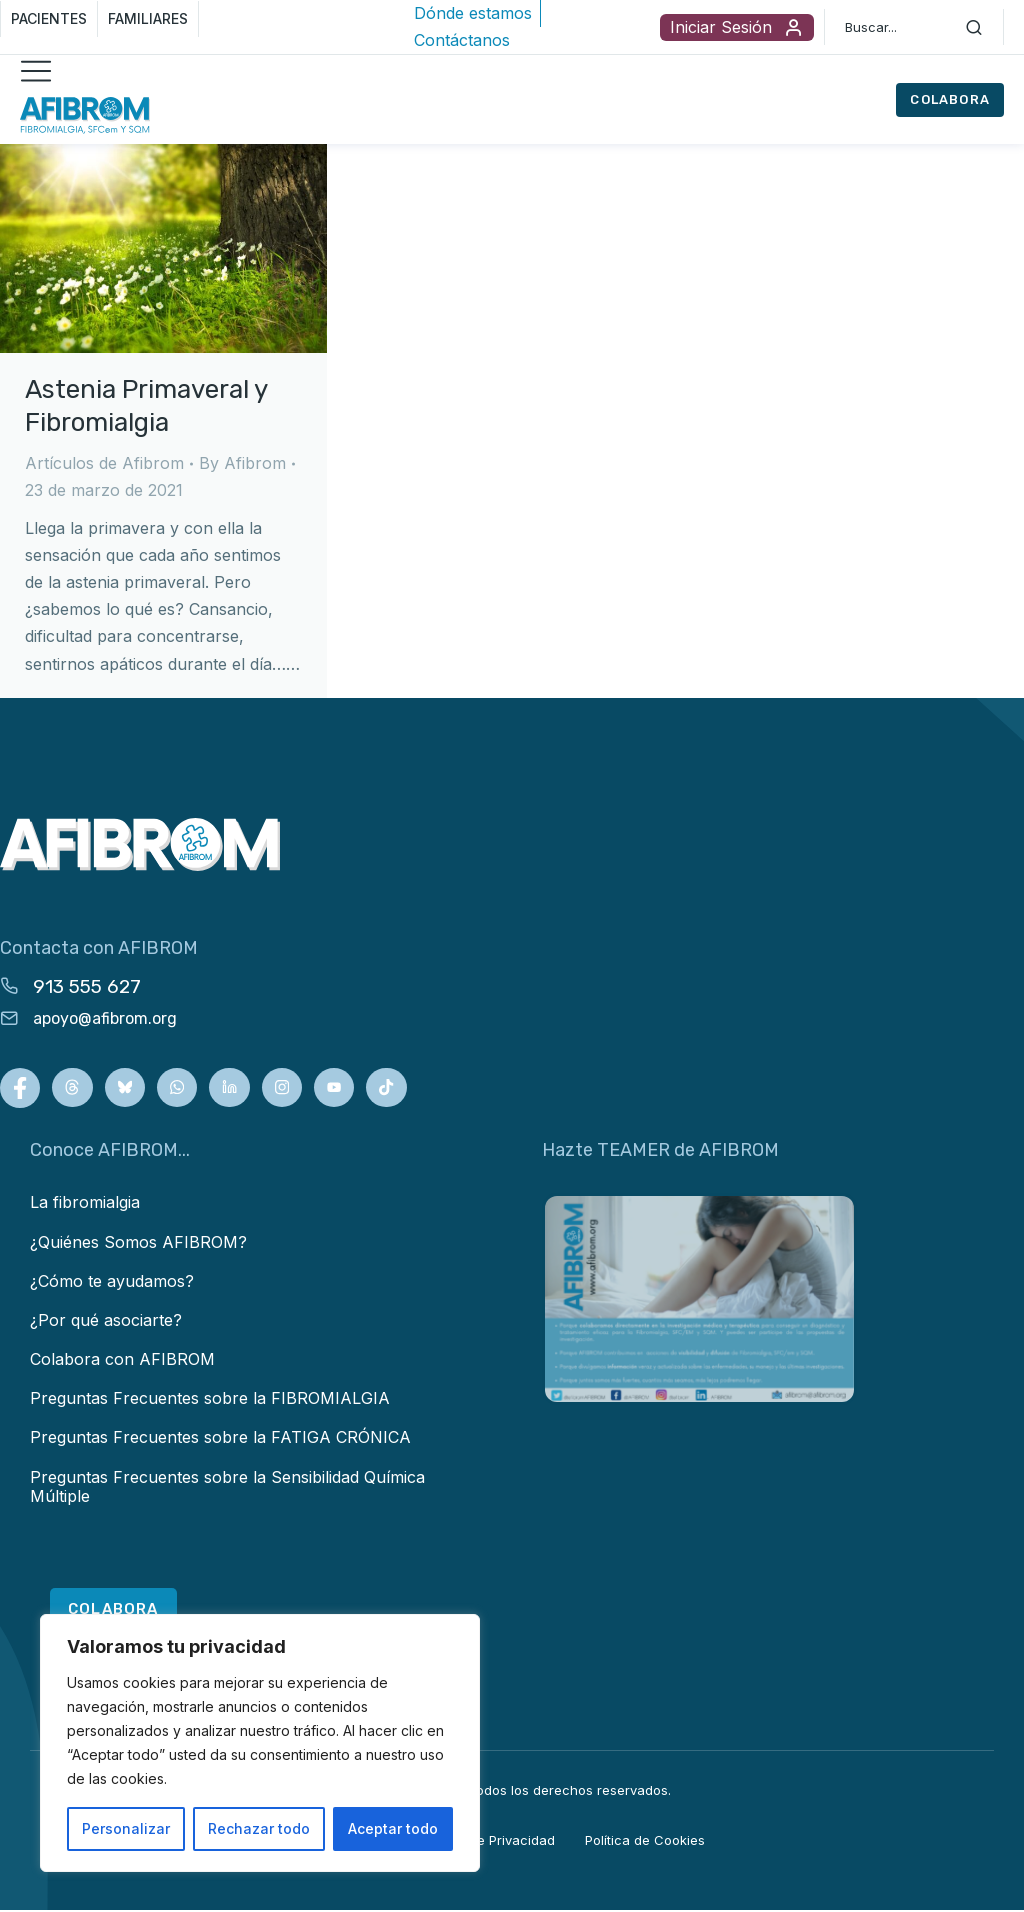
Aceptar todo (393, 1828)
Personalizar (126, 1828)
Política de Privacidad (487, 1841)
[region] (260, 1743)
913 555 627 (87, 986)
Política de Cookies (645, 1841)
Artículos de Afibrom (104, 463)
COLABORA (950, 99)
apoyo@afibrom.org (105, 1018)
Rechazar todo (259, 1828)
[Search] (974, 27)
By (242, 463)
